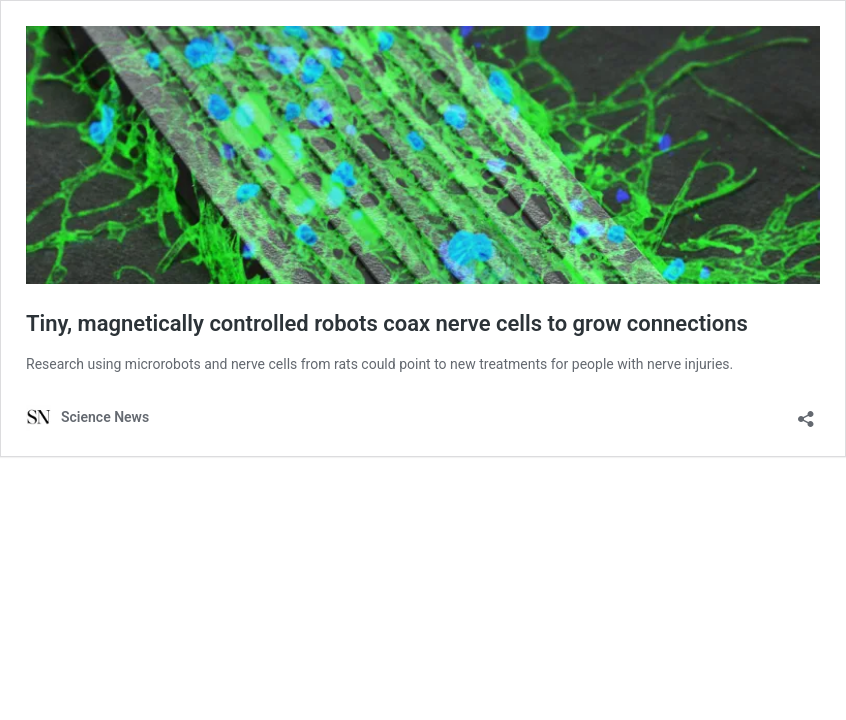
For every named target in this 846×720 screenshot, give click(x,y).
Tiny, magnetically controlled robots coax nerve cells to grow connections (387, 323)
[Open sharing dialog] (806, 412)
